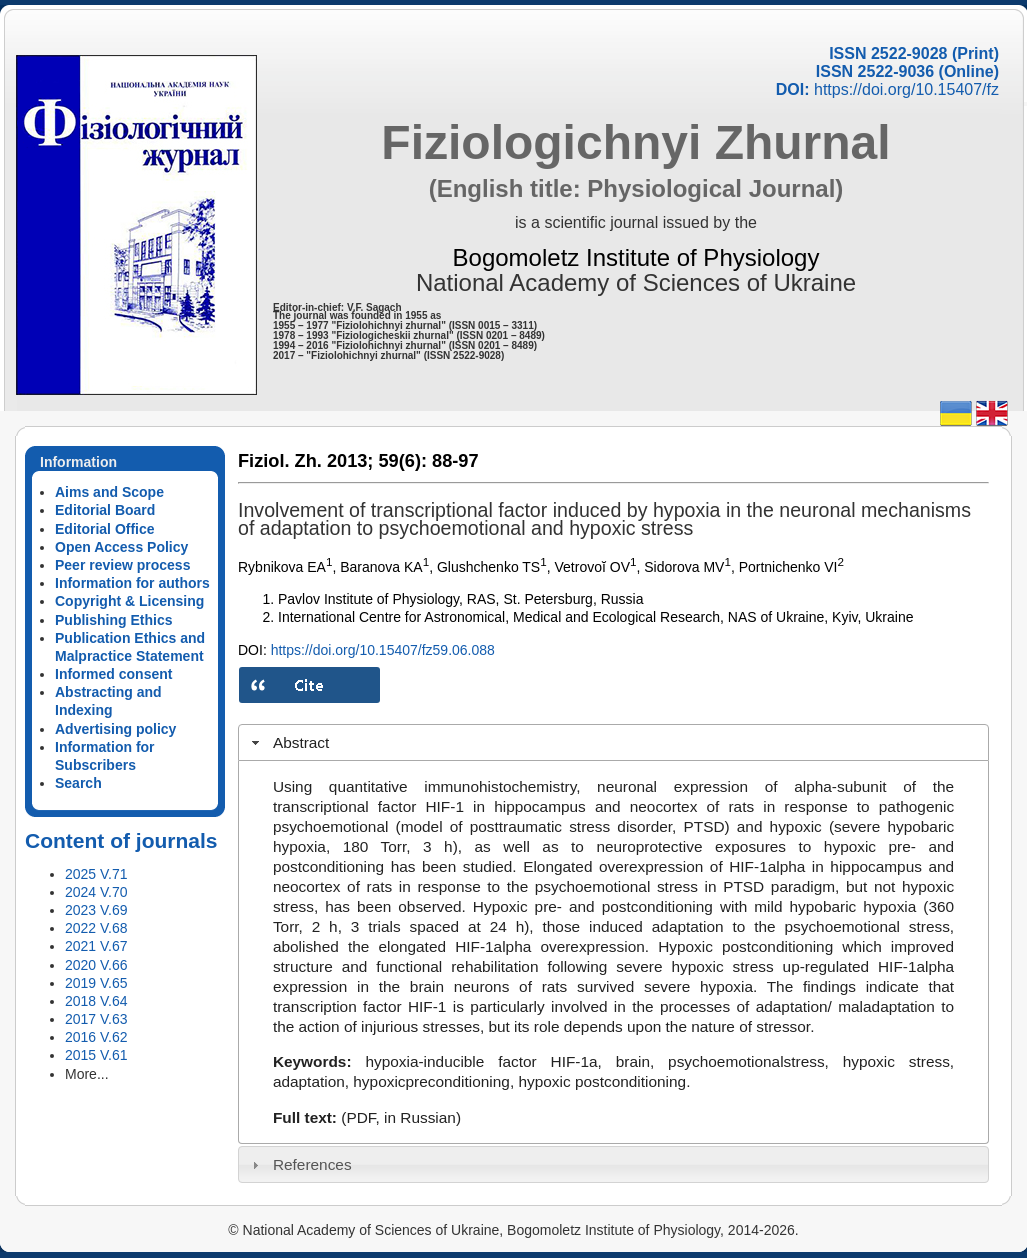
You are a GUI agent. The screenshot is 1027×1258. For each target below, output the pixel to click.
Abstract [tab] (288, 742)
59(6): (402, 461)
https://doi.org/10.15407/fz (906, 89)
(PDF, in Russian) (401, 1117)
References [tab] (299, 1164)
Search (78, 783)
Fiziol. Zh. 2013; (305, 461)
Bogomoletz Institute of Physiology (636, 257)
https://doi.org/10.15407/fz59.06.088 (383, 650)
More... (87, 1074)
